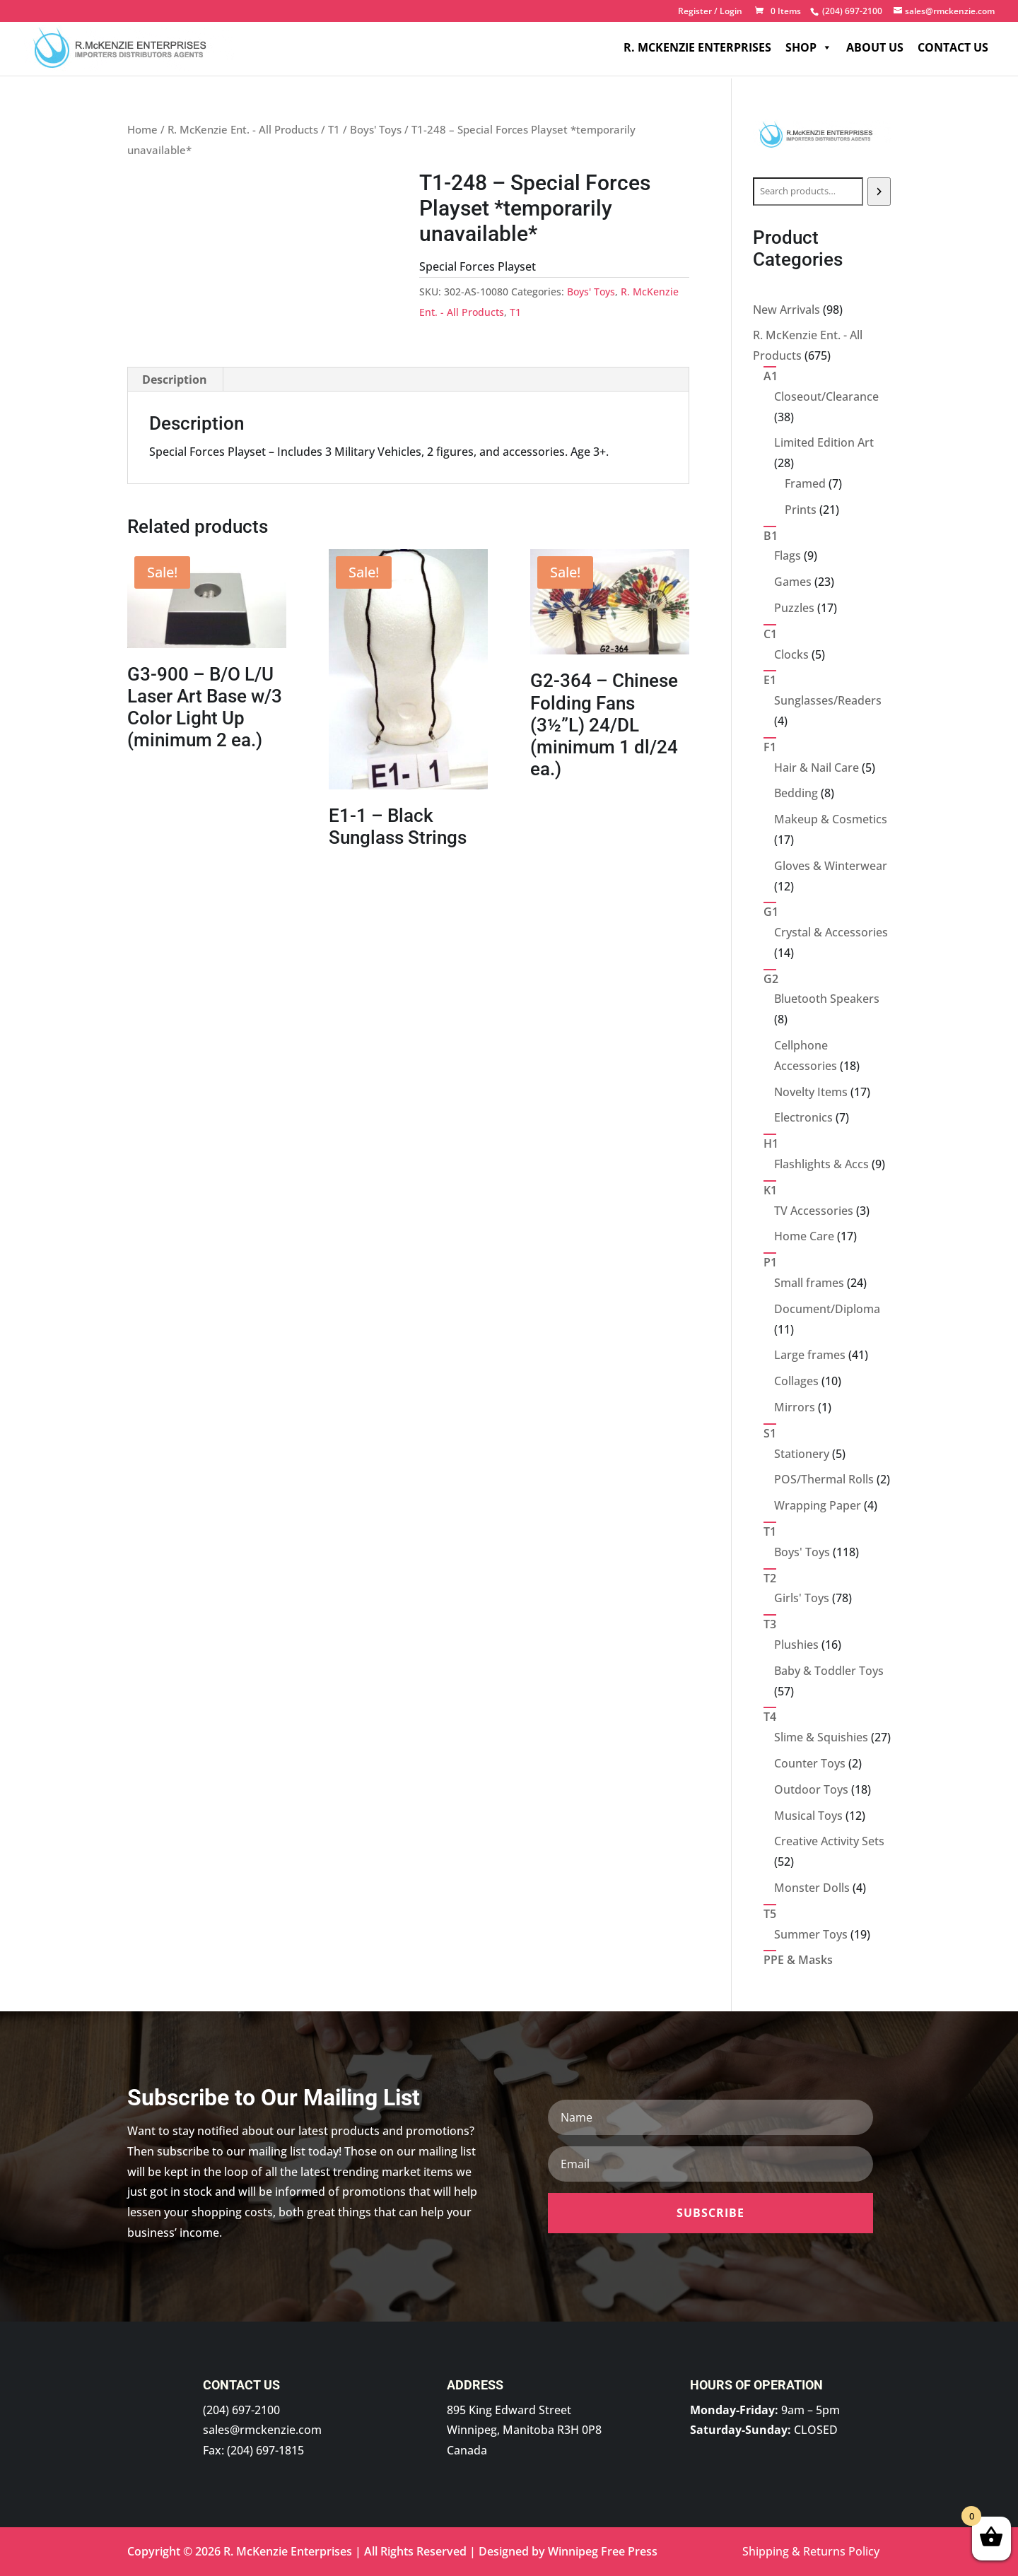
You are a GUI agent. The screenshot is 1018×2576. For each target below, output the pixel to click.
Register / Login (710, 12)
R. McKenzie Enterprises (697, 49)
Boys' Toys (376, 129)
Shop (808, 49)
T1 (334, 129)
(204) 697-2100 (241, 2410)
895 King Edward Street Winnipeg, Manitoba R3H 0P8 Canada (524, 2430)
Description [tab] (174, 379)
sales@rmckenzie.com (262, 2429)
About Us (874, 49)
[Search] (879, 191)
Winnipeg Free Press (602, 2551)
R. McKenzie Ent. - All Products (243, 129)
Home (142, 129)
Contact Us (953, 49)
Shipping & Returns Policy (810, 2551)
